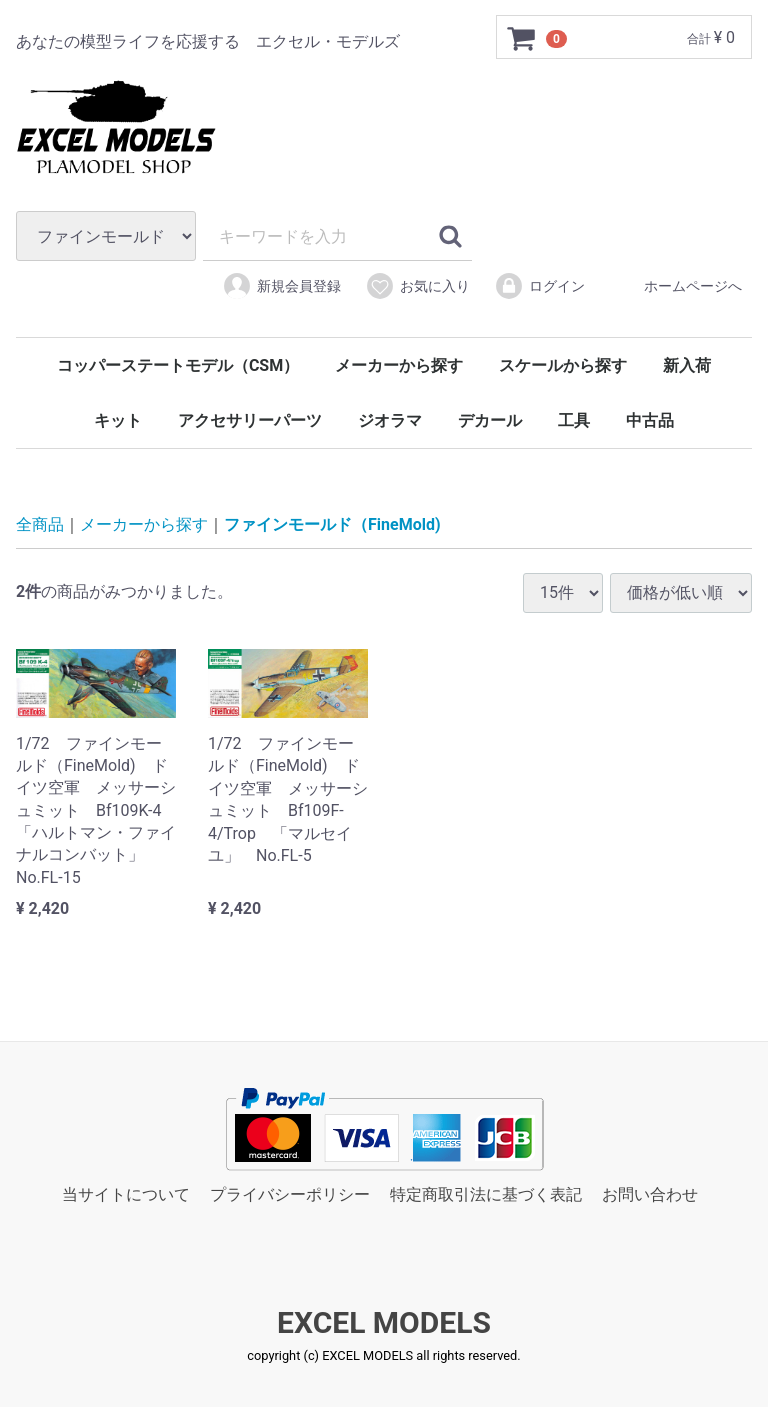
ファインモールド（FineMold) (332, 525)
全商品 (40, 525)
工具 (574, 420)
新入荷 (687, 365)
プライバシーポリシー (290, 1194)
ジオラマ (390, 420)
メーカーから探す (399, 365)
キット (118, 420)
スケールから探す (563, 365)
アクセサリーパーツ (250, 420)
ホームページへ (675, 286)
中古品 (650, 420)
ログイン (539, 286)
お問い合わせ (650, 1194)
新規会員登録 (281, 286)
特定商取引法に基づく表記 (486, 1194)
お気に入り (417, 286)
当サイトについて (126, 1194)
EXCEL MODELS (384, 1323)
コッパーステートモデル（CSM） (178, 365)
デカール (490, 420)
